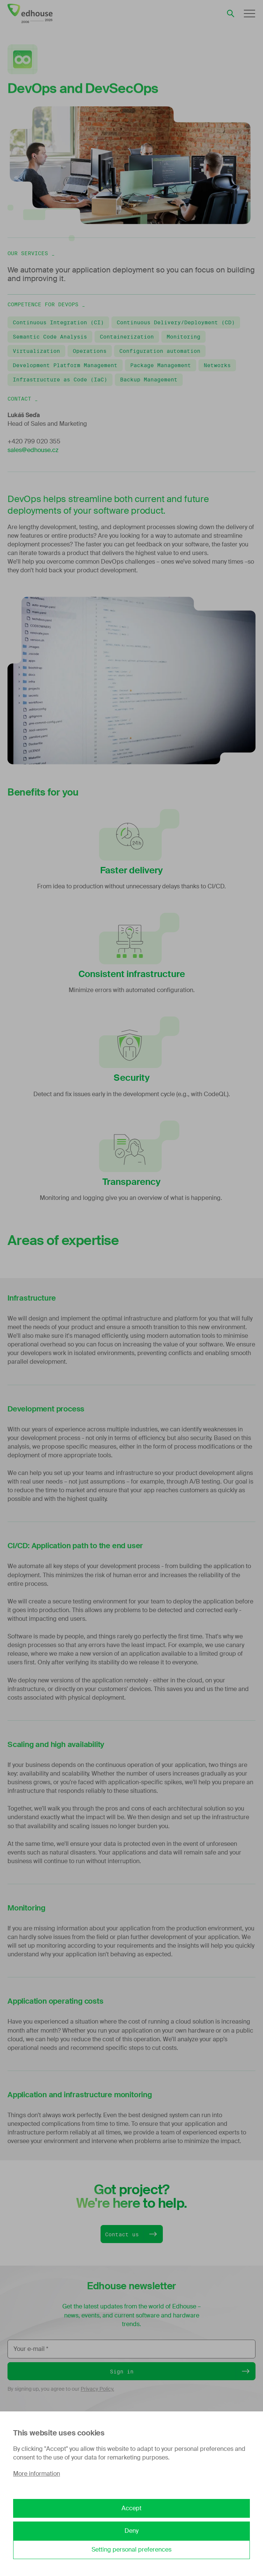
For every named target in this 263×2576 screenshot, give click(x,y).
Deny (131, 2531)
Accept (131, 2508)
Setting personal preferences (131, 2549)
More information (36, 2474)
